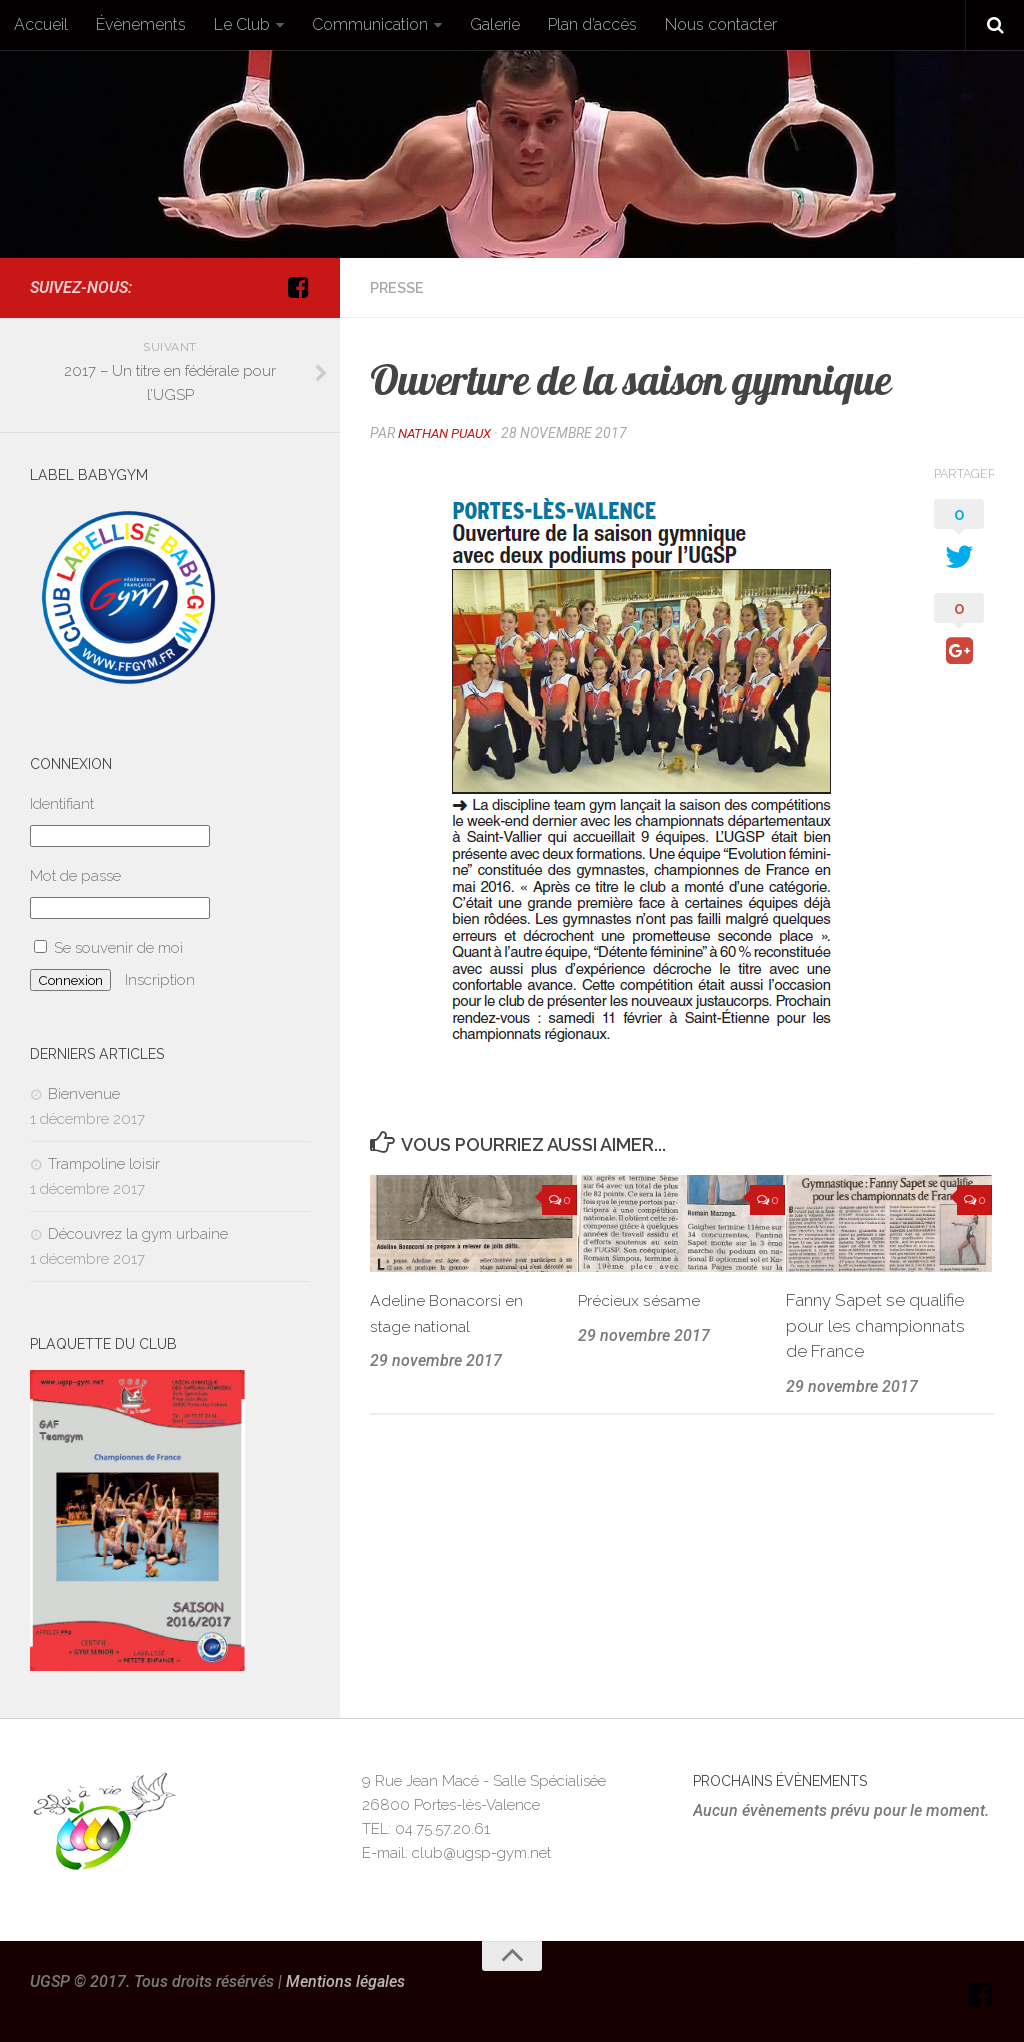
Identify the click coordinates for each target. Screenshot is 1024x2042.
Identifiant (62, 804)
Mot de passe (75, 876)
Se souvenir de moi (108, 948)
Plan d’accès (592, 24)
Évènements (141, 24)
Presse (400, 287)
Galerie (495, 24)
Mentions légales (345, 1981)
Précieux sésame (644, 1299)
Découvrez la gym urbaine (138, 1234)
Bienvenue (84, 1094)
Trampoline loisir (104, 1164)
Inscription (160, 980)
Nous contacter (721, 24)
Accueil (41, 24)
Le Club (242, 24)
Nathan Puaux (449, 433)
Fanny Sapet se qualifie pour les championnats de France (875, 1324)
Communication (370, 24)
